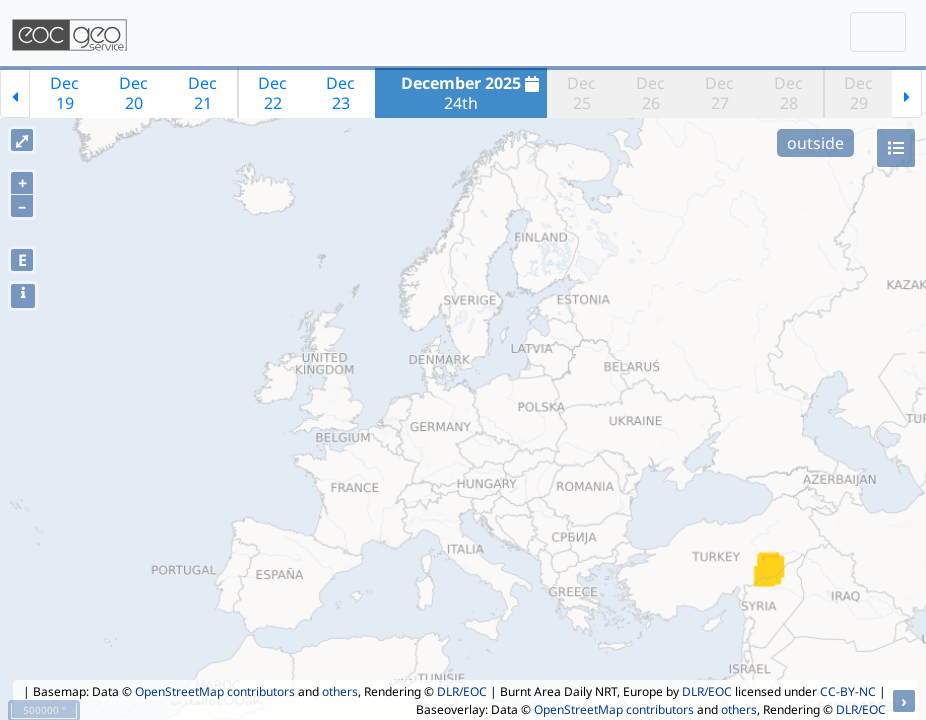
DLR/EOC (462, 691)
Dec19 (64, 93)
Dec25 (581, 93)
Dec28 (788, 93)
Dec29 (858, 93)
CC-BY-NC (848, 691)
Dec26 (650, 93)
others (340, 691)
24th (472, 93)
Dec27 (719, 93)
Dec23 (340, 93)
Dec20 (133, 93)
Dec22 (272, 93)
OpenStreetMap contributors (215, 691)
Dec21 (202, 93)
